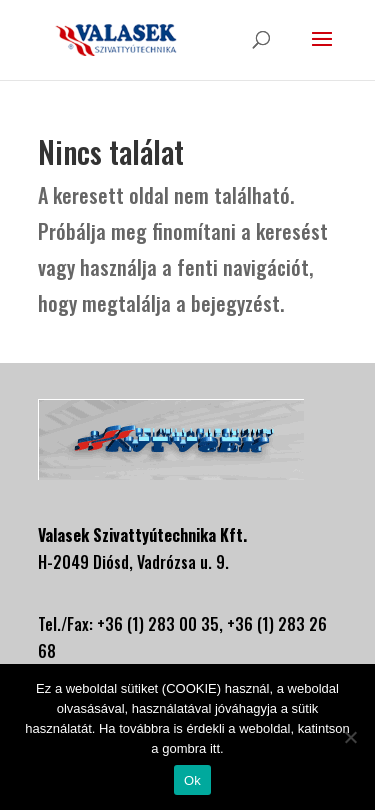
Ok (192, 780)
